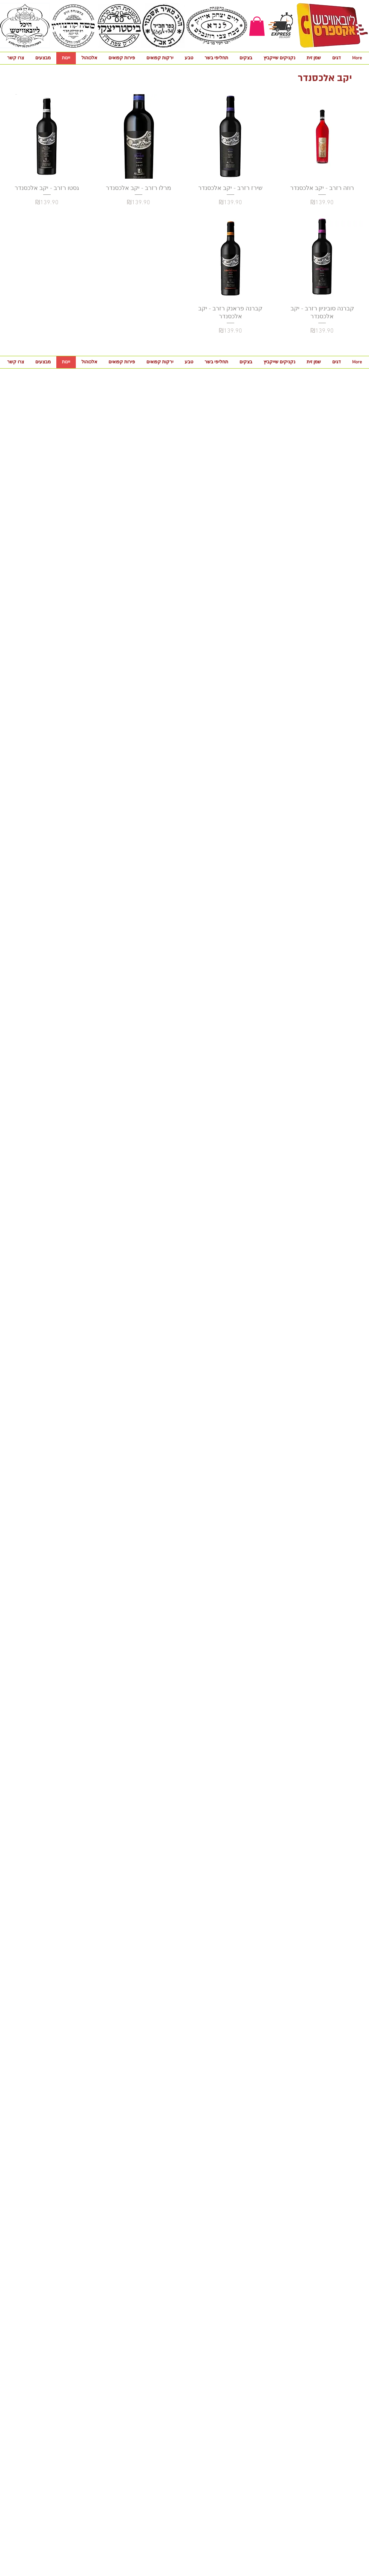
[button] (257, 26)
